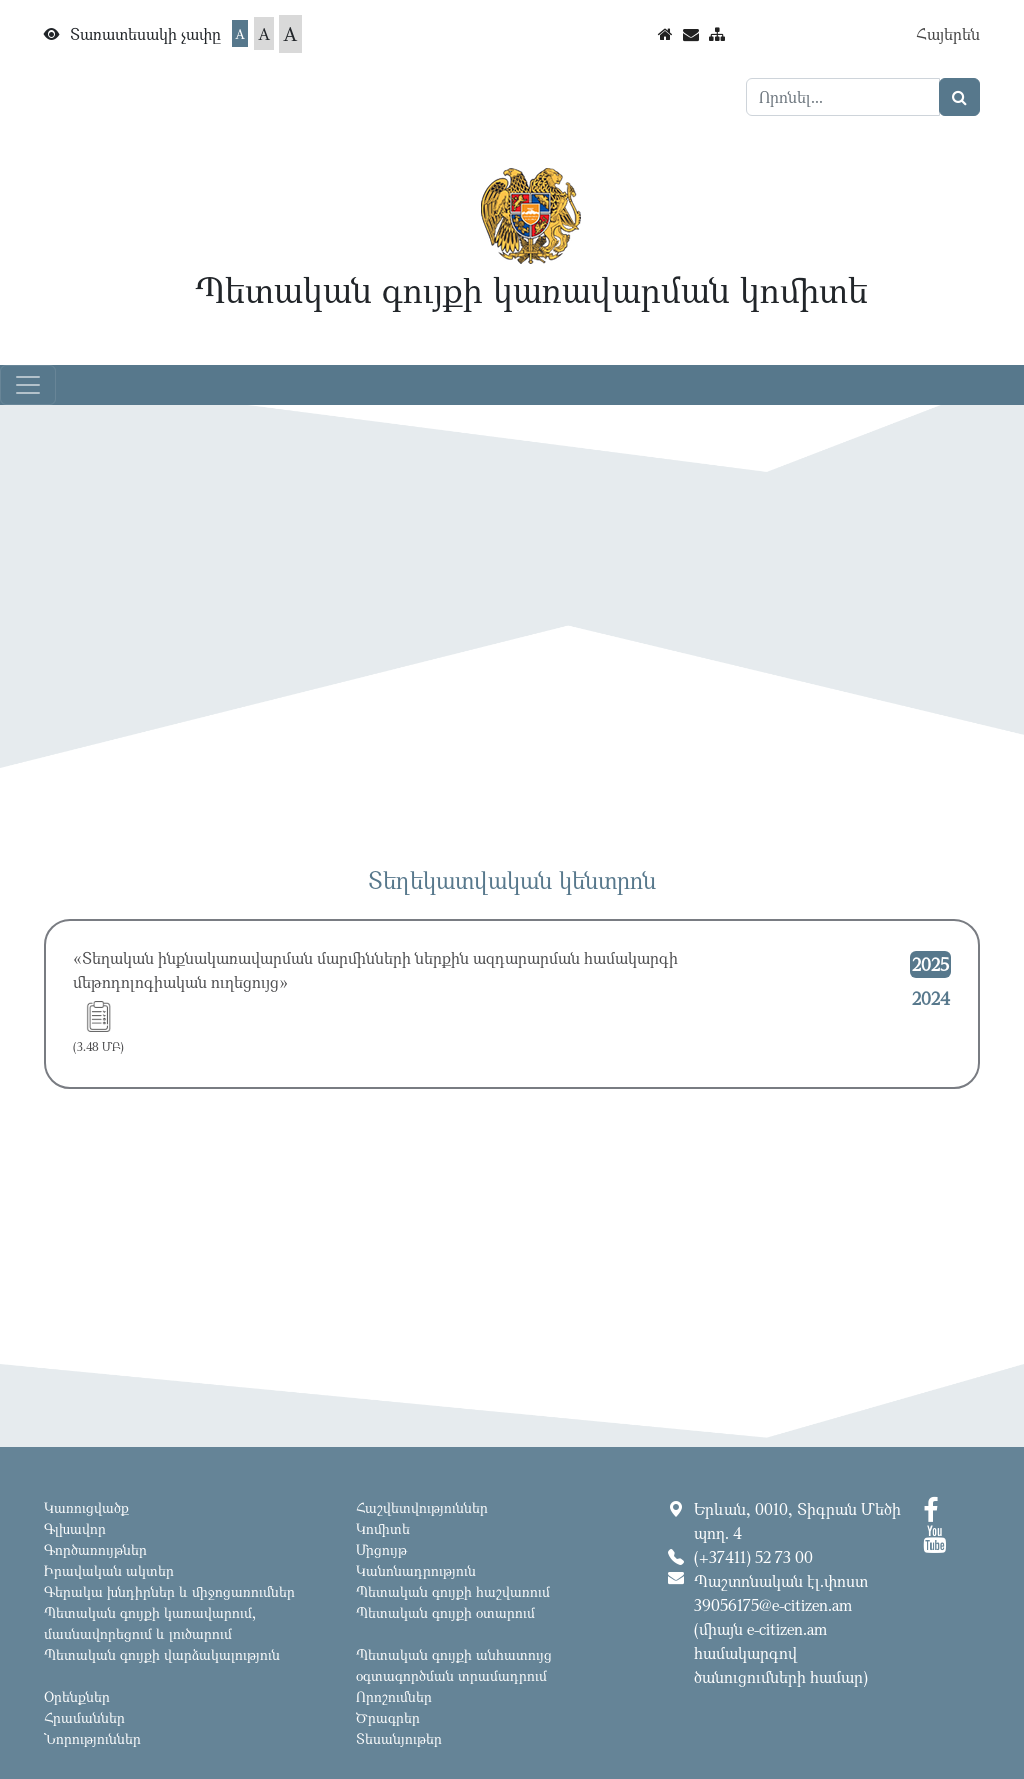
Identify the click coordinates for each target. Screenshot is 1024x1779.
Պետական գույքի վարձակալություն (162, 1654)
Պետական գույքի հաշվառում (453, 1591)
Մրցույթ (381, 1549)
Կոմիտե (383, 1528)
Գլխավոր (75, 1528)
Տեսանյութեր (399, 1738)
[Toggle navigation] (28, 385)
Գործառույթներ (95, 1549)
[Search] (843, 97)
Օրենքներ (77, 1696)
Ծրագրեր (388, 1717)
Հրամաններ (84, 1717)
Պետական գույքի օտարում (445, 1612)
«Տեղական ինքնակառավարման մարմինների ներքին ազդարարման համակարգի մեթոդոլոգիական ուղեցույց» (375, 970)
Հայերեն (948, 34)
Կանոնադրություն (416, 1570)
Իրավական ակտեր (109, 1570)
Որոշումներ (394, 1696)
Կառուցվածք (86, 1507)
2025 (930, 964)
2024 (930, 998)
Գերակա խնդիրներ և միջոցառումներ (169, 1591)
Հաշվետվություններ (422, 1507)
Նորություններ (92, 1738)
